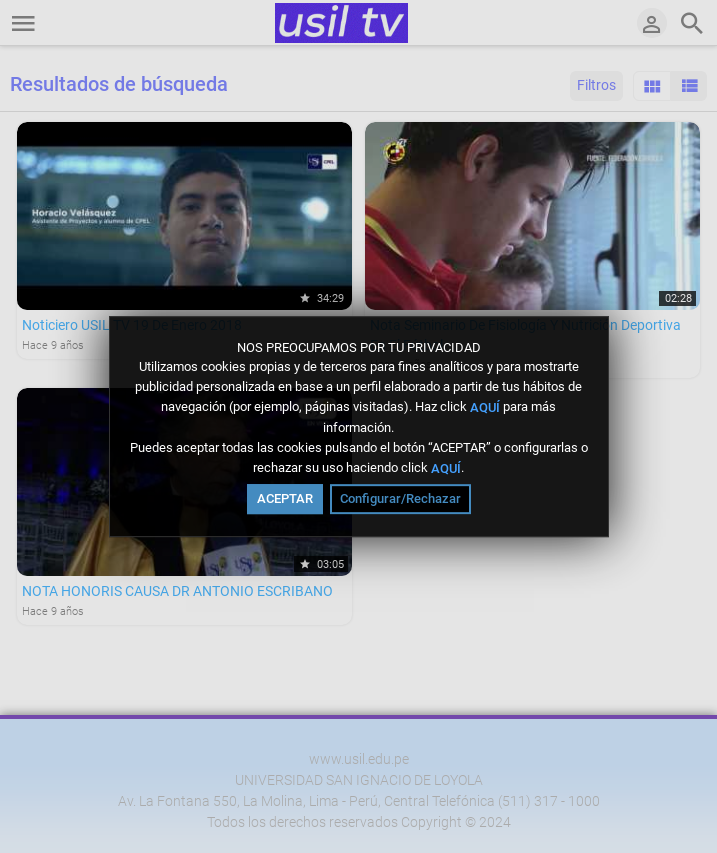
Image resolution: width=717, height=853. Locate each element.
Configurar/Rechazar (400, 498)
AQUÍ (485, 407)
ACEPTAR (285, 498)
